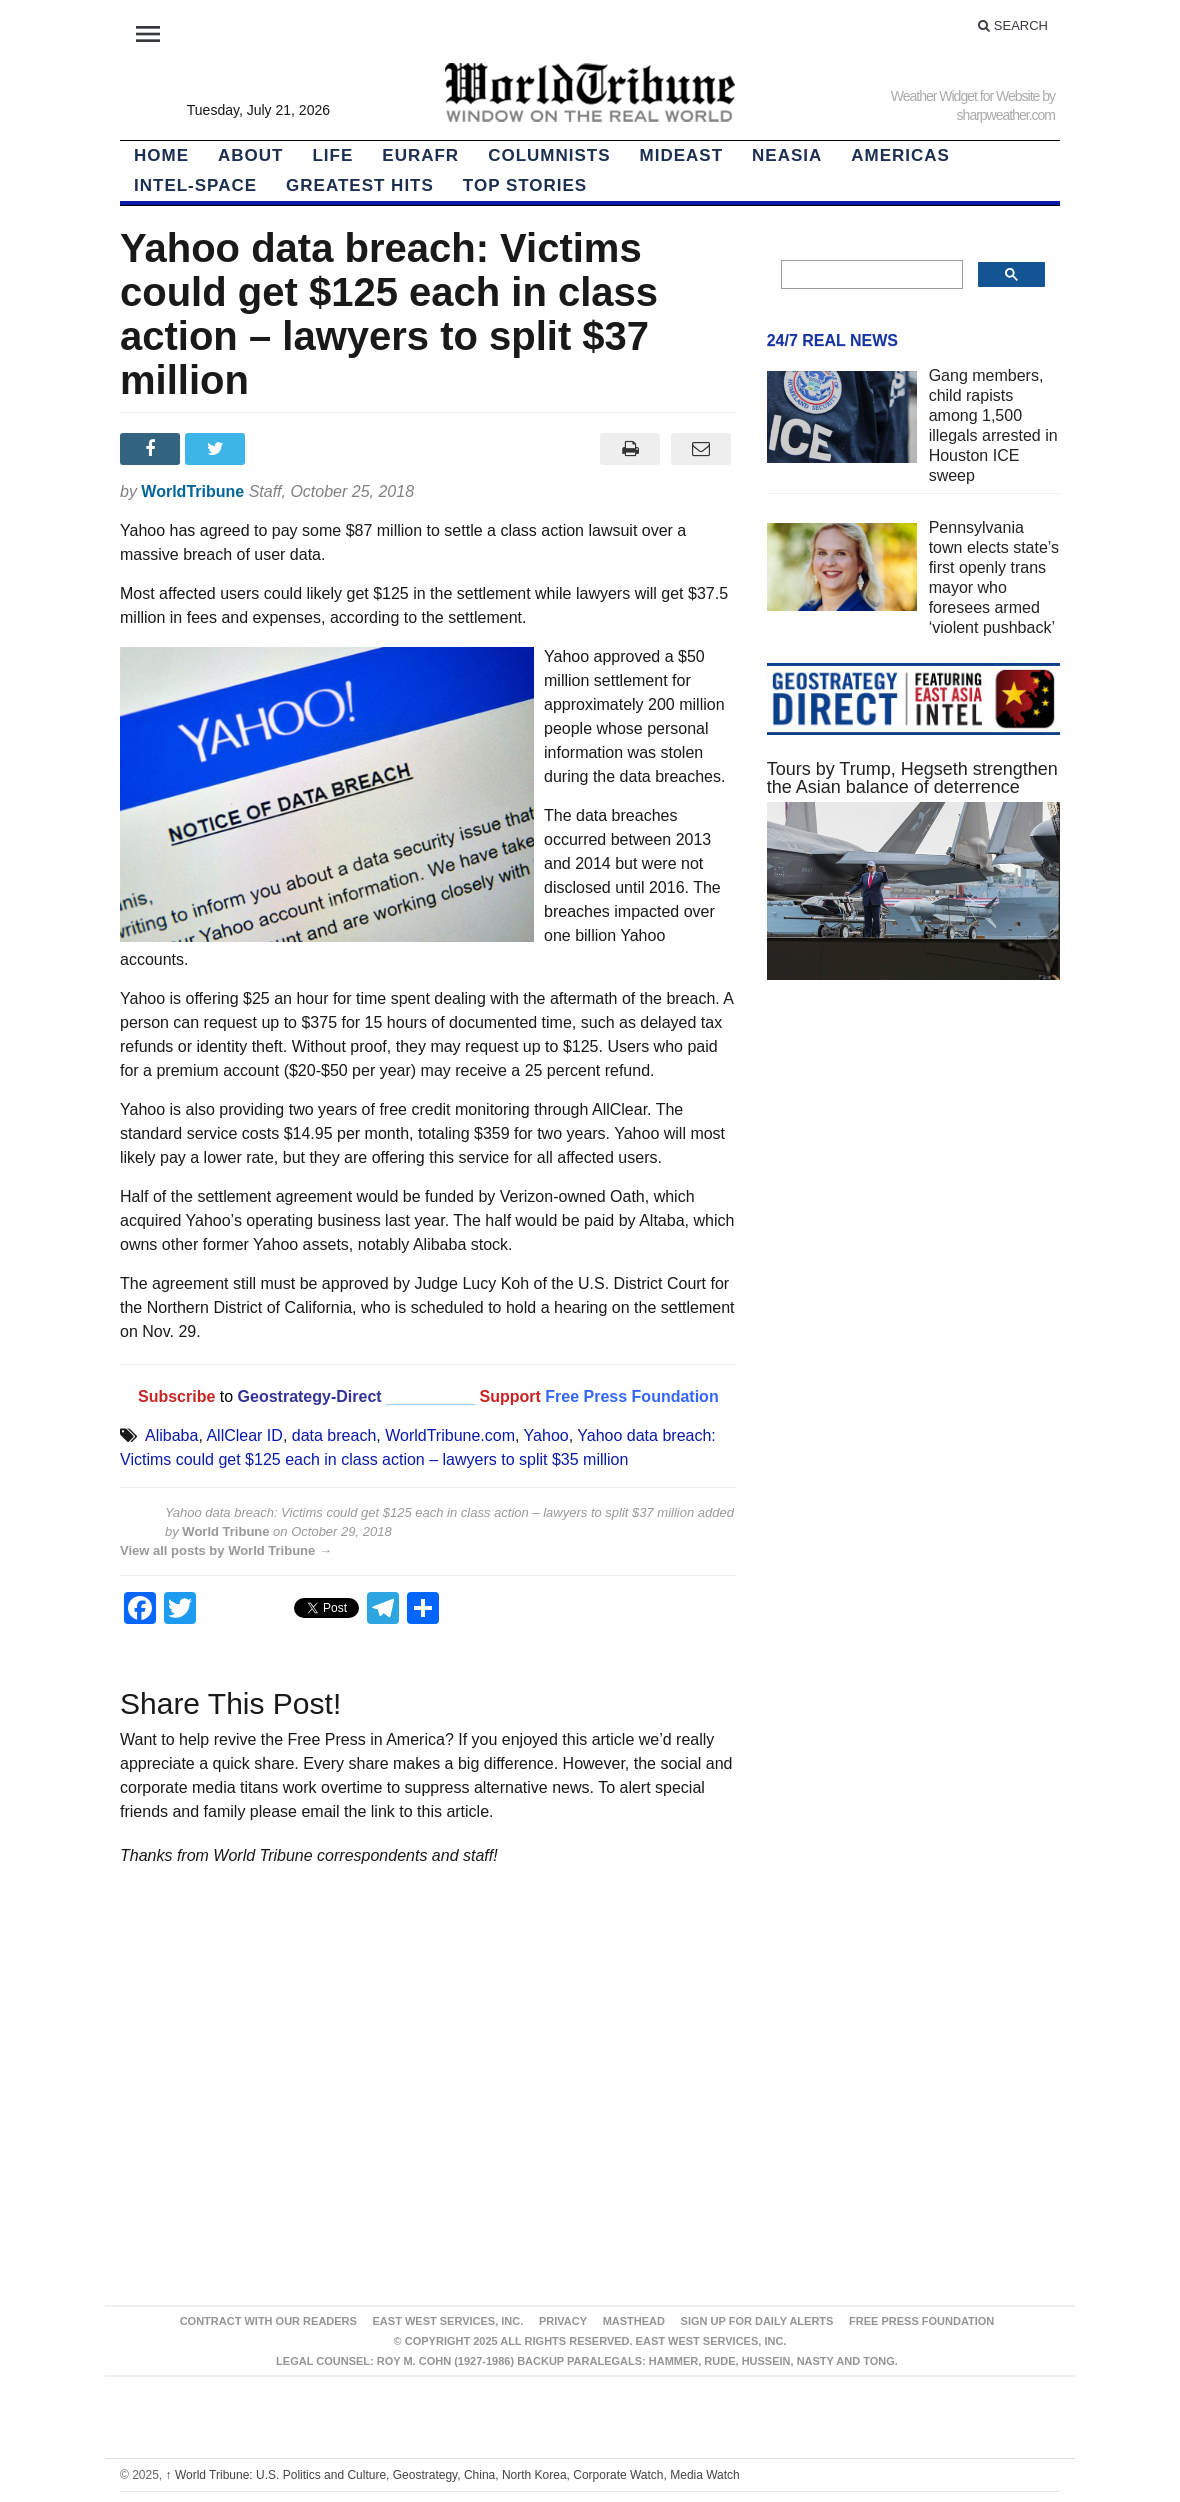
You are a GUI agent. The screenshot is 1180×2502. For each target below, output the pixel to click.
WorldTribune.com (450, 1435)
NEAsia (787, 155)
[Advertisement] (913, 1345)
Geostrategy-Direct (307, 1396)
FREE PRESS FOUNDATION (921, 2321)
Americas (900, 155)
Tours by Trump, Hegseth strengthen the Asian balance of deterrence (912, 778)
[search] (870, 275)
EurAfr (420, 155)
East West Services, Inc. (448, 2321)
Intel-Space (195, 185)
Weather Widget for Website (965, 96)
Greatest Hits (360, 185)
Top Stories (525, 185)
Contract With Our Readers (268, 2321)
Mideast (682, 155)
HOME (161, 155)
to (226, 1396)
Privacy (563, 2321)
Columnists (549, 155)
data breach (334, 1435)
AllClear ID (244, 1435)
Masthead (634, 2321)
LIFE (332, 155)
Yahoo (546, 1435)
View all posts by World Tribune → (226, 1550)
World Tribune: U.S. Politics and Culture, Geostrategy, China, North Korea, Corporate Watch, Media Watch (453, 2475)
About (250, 155)
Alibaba (171, 1435)
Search (1013, 25)
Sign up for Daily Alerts (757, 2321)
